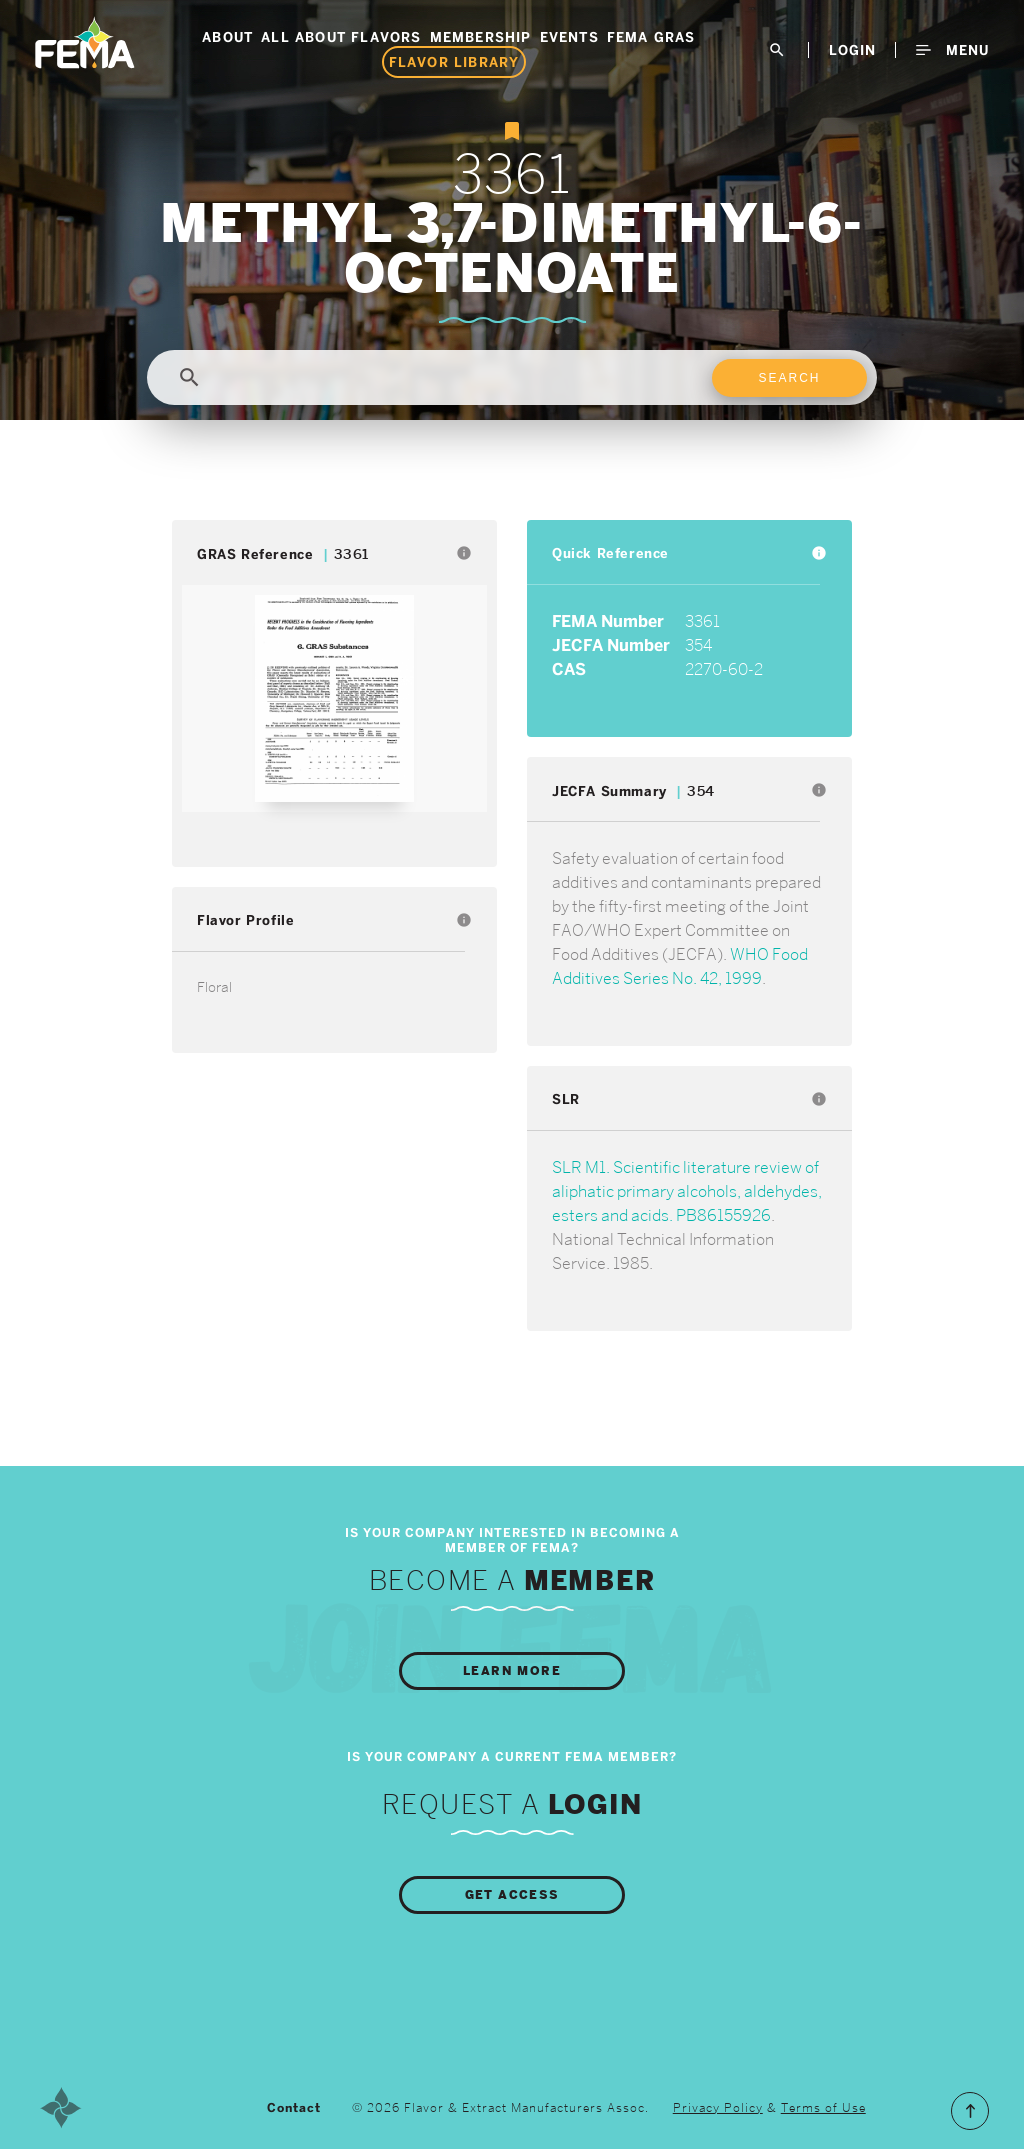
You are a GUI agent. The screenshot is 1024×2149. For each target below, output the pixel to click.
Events (569, 37)
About (227, 37)
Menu (952, 50)
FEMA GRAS (651, 37)
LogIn (852, 50)
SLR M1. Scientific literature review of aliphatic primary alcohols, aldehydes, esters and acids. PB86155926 (687, 1191)
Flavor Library (454, 62)
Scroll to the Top (970, 2111)
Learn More (512, 1671)
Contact (294, 2108)
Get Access (512, 1895)
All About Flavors (341, 37)
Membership (481, 37)
